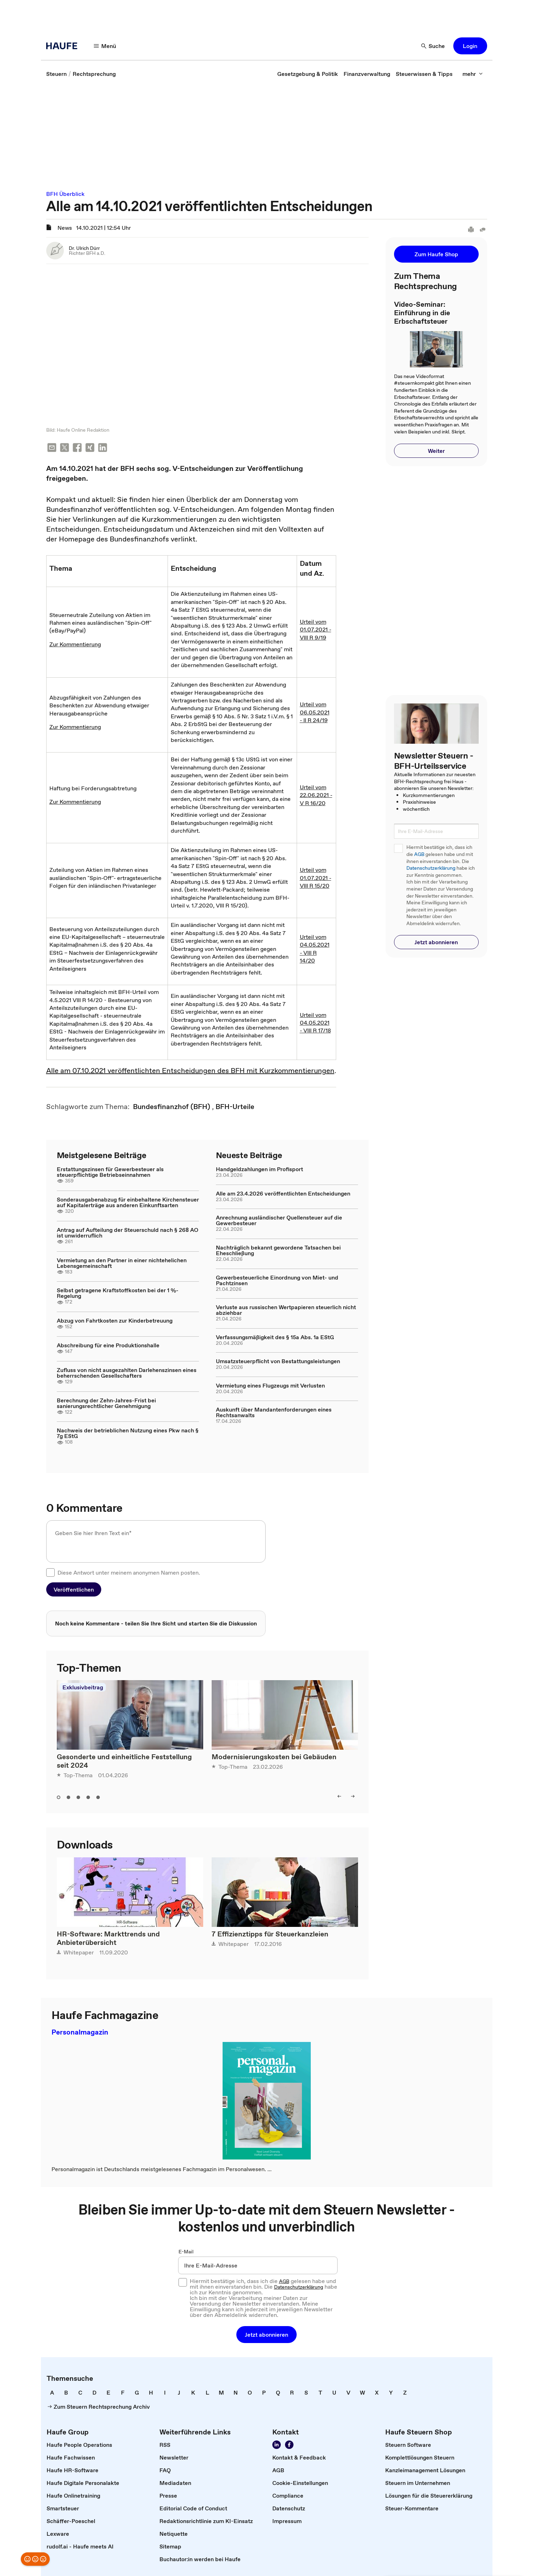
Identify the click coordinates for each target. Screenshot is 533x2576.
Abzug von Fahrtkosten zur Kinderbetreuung (114, 1316)
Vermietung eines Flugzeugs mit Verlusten (270, 1381)
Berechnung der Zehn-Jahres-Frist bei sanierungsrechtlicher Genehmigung (106, 1398)
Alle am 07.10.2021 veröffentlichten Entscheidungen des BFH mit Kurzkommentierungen (190, 1066)
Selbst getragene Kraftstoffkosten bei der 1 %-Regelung (117, 1288)
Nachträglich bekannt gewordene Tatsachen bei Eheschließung (278, 1245)
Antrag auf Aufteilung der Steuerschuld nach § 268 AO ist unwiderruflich (127, 1228)
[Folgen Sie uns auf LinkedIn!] (276, 2440)
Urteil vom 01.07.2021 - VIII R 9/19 (315, 625)
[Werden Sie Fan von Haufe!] (289, 2440)
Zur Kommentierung (75, 639)
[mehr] (472, 73)
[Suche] (433, 46)
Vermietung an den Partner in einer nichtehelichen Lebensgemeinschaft (122, 1258)
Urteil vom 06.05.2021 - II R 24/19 (314, 708)
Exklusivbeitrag (82, 1683)
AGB (419, 854)
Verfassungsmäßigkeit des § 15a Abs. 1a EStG (275, 1332)
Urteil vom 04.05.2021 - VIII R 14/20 (314, 944)
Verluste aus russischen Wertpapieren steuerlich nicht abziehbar (286, 1305)
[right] (353, 1792)
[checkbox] (50, 1568)
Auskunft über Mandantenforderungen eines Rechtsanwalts (274, 1408)
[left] (339, 1792)
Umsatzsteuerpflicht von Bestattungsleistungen (278, 1357)
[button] (470, 45)
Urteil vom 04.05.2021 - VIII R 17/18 (315, 1018)
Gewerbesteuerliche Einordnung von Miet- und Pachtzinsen (277, 1275)
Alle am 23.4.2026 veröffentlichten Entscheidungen (283, 1189)
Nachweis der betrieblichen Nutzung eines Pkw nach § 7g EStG (128, 1428)
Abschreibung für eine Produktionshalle (108, 1340)
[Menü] (105, 46)
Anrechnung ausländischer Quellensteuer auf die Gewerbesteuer (279, 1216)
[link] (56, 74)
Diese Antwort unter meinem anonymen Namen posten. (128, 1568)
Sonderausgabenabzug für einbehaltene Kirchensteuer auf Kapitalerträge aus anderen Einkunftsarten (128, 1198)
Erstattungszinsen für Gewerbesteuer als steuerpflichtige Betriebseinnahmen (110, 1167)
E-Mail (186, 2247)
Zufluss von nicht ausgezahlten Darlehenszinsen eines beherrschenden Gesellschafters (126, 1368)
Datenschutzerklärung (430, 868)
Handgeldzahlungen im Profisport (259, 1165)
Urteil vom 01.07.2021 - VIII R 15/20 (315, 873)
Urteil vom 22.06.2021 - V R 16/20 (316, 790)
